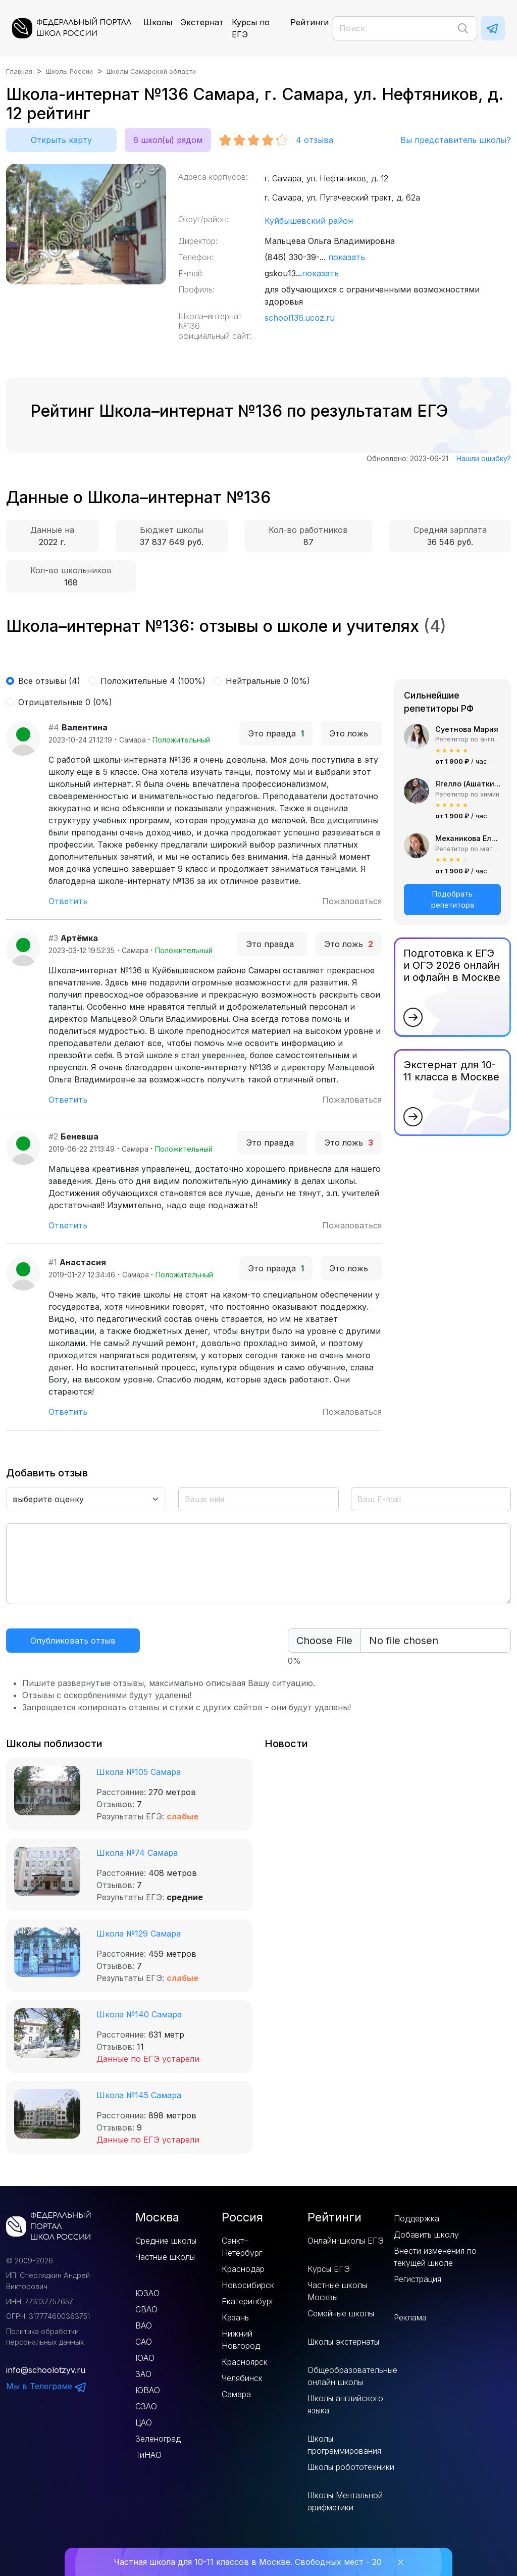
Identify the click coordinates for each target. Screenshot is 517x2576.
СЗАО (146, 2406)
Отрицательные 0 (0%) (65, 702)
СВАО (146, 2309)
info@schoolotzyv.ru (45, 2370)
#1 (52, 1262)
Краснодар (243, 2269)
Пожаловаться (352, 901)
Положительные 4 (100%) (152, 681)
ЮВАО (147, 2390)
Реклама (410, 2317)
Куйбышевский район (309, 221)
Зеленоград (158, 2439)
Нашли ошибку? (483, 458)
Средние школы (165, 2241)
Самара (236, 2394)
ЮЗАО (147, 2293)
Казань (235, 2317)
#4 (53, 727)
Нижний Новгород (241, 2340)
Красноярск (245, 2362)
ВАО (143, 2325)
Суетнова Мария (466, 729)
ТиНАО (148, 2455)
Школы (157, 22)
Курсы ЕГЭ (328, 2269)
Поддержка (416, 2218)
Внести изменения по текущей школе (435, 2257)
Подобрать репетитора (452, 899)
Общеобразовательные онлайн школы (352, 2376)
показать (346, 257)
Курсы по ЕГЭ (251, 28)
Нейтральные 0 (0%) (268, 681)
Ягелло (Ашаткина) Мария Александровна (468, 783)
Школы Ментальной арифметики (345, 2501)
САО (143, 2342)
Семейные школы (340, 2313)
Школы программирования (344, 2445)
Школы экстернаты (343, 2342)
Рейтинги (309, 22)
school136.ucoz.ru (300, 318)
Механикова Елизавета (468, 838)
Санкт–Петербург (242, 2247)
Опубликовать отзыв (73, 1641)
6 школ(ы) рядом (167, 140)
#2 (53, 1136)
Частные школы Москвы (337, 2291)
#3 (53, 938)
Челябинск (242, 2378)
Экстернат (202, 22)
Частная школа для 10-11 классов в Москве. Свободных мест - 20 (248, 2562)
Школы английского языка (345, 2404)
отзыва (314, 140)
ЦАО (143, 2422)
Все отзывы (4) (49, 681)
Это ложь (351, 733)
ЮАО (144, 2358)
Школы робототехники (350, 2467)
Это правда (276, 733)
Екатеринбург (248, 2301)
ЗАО (143, 2374)
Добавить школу (426, 2235)
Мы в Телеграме (46, 2386)
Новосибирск (248, 2285)
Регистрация (417, 2279)
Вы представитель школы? (455, 140)
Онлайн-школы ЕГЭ (345, 2241)
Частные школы (165, 2257)
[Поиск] (405, 28)
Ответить (67, 901)
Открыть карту (61, 140)
